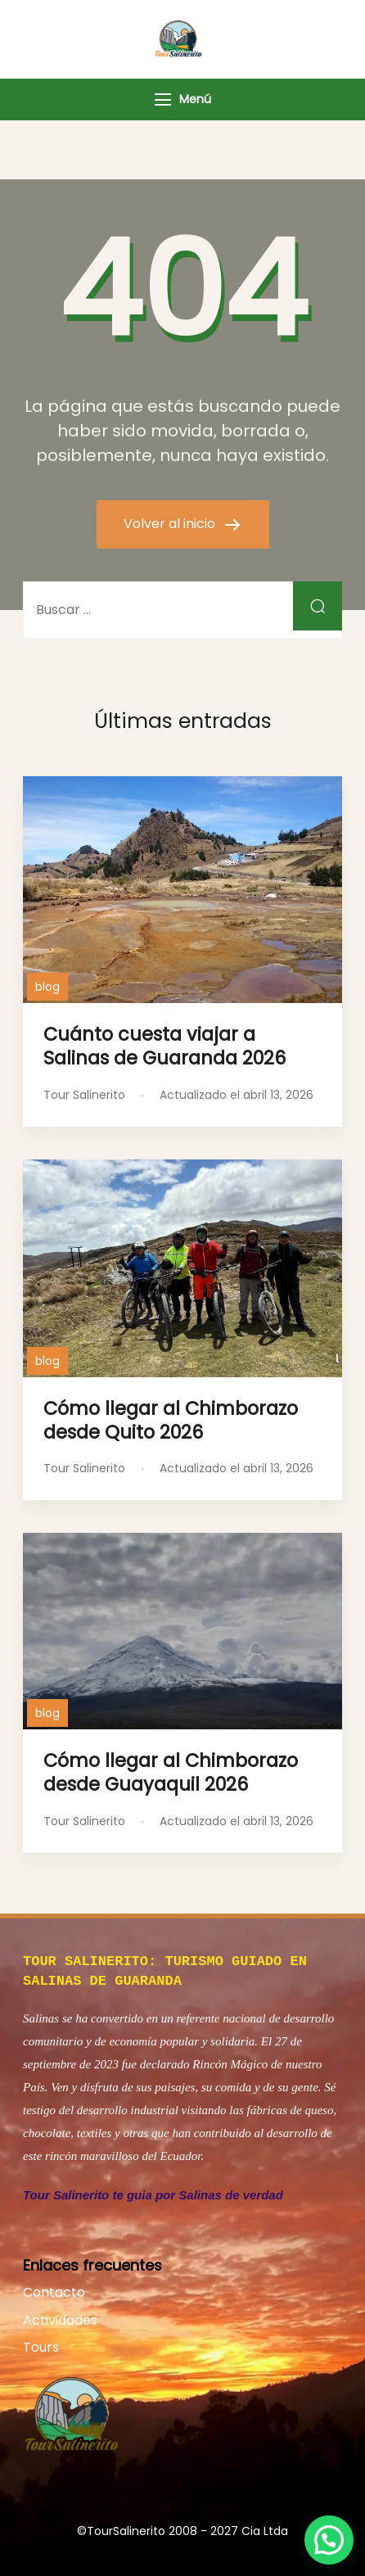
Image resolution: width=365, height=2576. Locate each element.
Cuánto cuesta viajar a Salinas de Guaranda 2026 (164, 1046)
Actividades (60, 2316)
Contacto (54, 2289)
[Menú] (163, 99)
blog (47, 986)
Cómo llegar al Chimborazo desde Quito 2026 (170, 1420)
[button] (329, 2540)
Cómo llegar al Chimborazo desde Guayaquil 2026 (170, 1772)
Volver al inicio (171, 523)
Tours (41, 2343)
